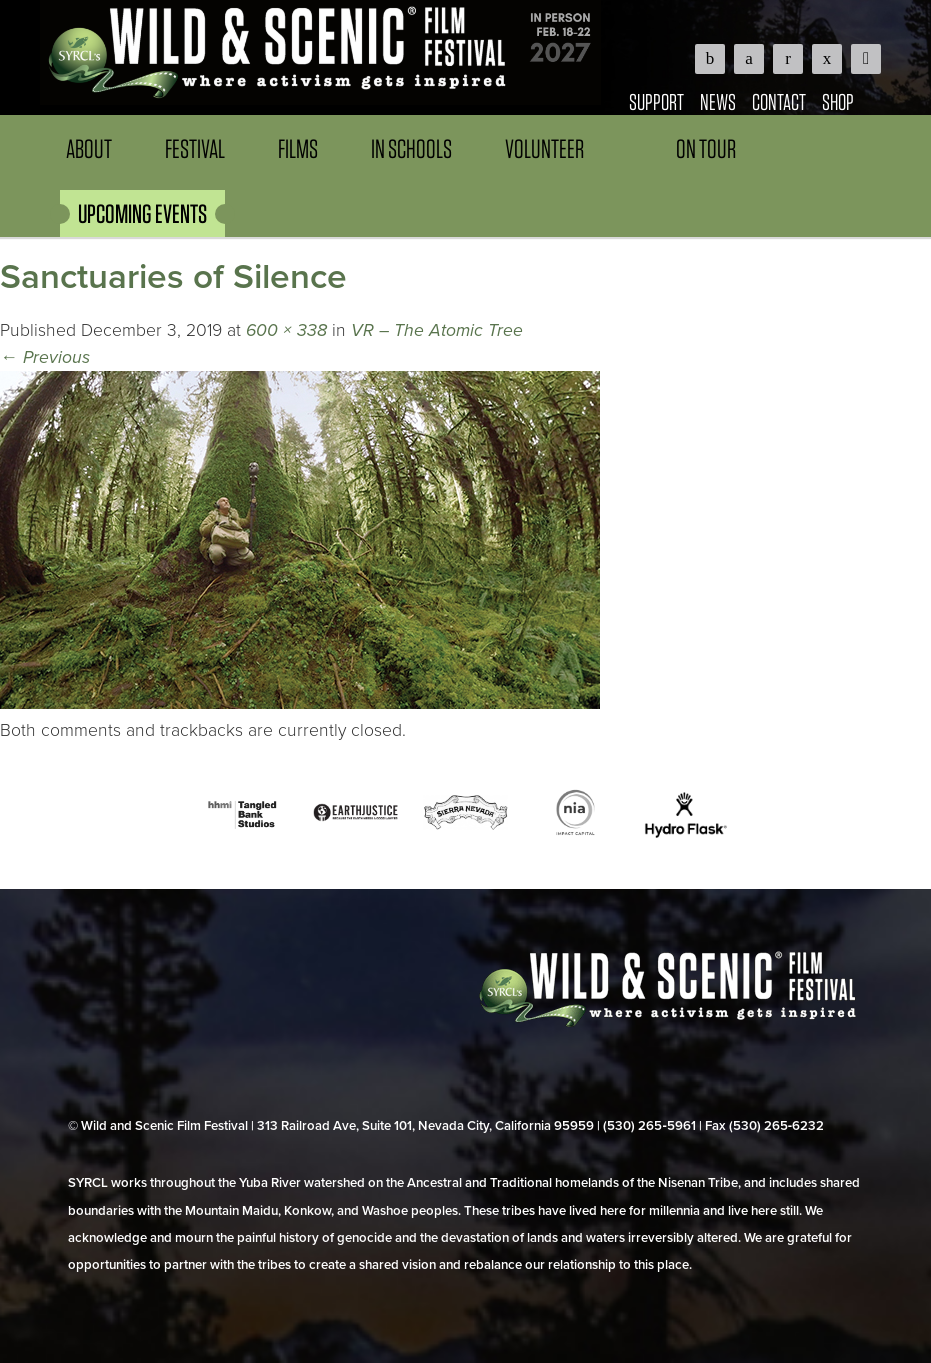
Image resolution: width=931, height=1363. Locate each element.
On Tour (706, 148)
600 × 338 (286, 330)
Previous (45, 357)
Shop (838, 101)
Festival (195, 148)
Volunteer (544, 148)
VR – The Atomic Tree (437, 330)
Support (656, 101)
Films (298, 148)
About (89, 148)
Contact (779, 101)
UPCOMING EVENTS (142, 213)
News (718, 101)
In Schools (411, 148)
